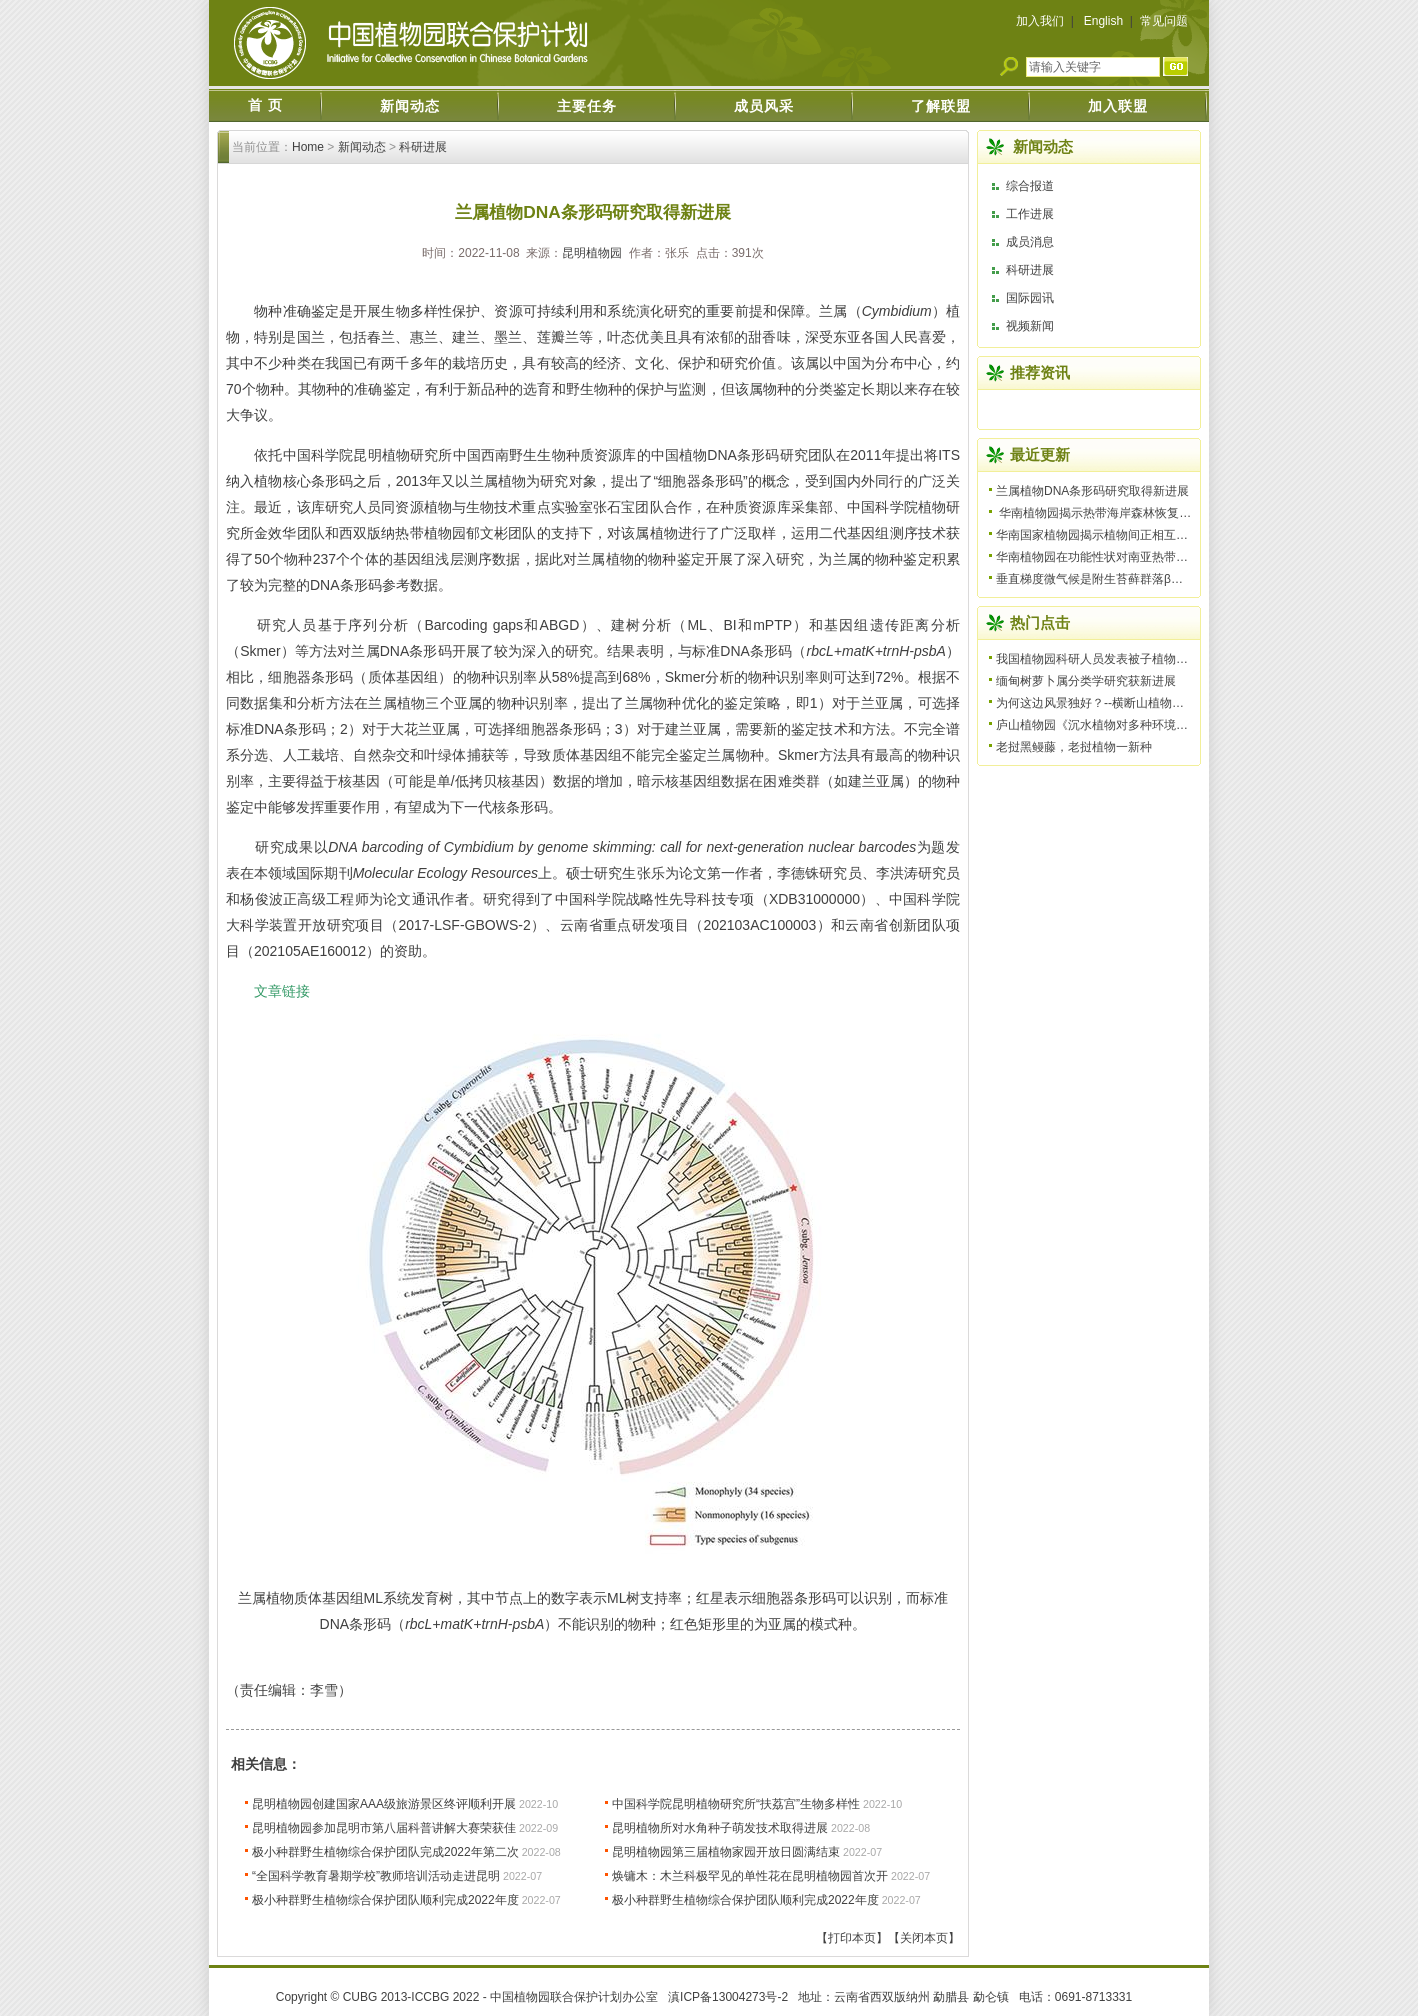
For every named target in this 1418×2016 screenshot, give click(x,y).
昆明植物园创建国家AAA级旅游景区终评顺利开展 (384, 1804)
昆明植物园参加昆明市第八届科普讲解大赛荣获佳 (384, 1828)
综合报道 (1030, 186)
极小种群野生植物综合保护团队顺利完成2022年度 (385, 1900)
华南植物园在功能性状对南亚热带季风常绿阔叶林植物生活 (1152, 557)
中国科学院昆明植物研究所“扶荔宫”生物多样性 (736, 1804)
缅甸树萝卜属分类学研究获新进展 (1086, 681)
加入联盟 (1118, 106)
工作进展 (1030, 214)
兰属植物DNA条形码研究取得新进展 (1092, 491)
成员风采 (764, 106)
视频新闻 (1030, 326)
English (1103, 21)
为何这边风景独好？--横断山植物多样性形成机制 (1126, 703)
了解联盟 (941, 106)
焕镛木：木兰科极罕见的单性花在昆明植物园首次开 (750, 1876)
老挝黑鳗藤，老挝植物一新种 (1074, 747)
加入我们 (1040, 21)
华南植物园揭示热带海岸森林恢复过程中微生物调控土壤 (1147, 513)
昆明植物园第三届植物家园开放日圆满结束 (726, 1852)
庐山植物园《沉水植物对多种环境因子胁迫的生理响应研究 (1152, 725)
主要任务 (587, 106)
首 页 (265, 105)
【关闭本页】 (924, 1938)
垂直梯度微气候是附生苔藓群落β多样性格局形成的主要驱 (1149, 579)
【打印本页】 (852, 1938)
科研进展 (423, 147)
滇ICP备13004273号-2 (728, 1997)
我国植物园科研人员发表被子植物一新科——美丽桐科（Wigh (1159, 659)
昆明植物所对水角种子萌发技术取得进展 (720, 1828)
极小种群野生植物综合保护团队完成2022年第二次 (385, 1852)
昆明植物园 (592, 253)
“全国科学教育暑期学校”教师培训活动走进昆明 (376, 1876)
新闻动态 (410, 106)
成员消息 (1030, 242)
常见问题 (1164, 21)
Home (308, 147)
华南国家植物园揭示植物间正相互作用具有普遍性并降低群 (1152, 535)
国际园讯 (1030, 298)
